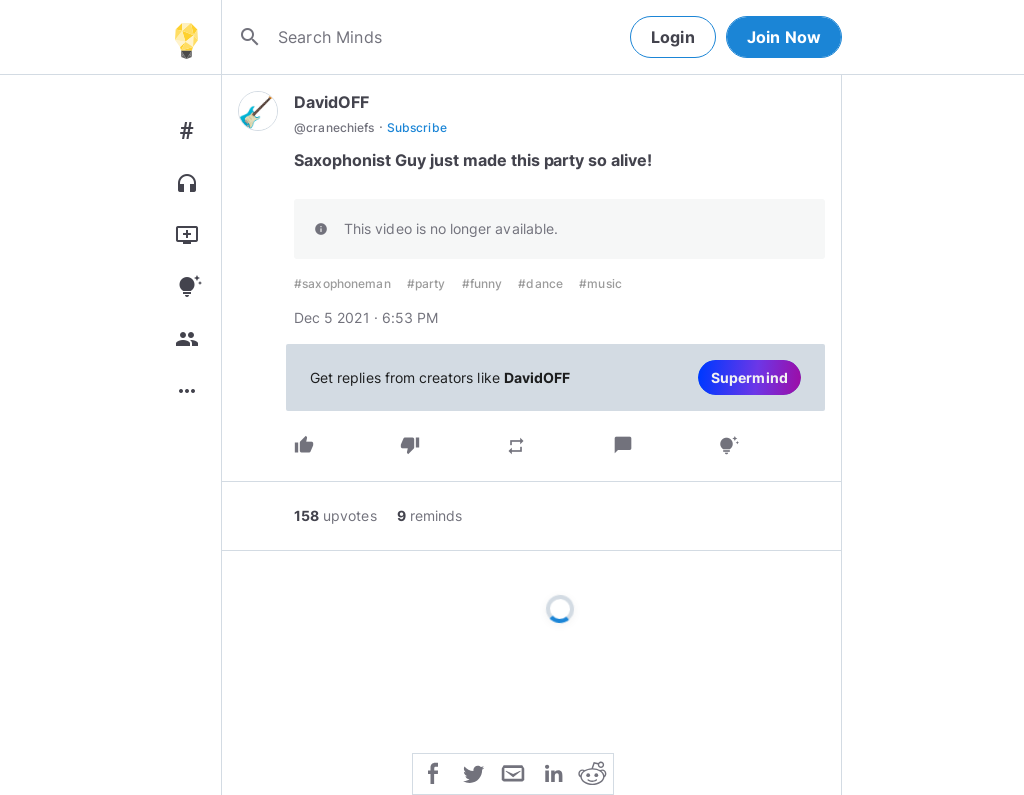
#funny (482, 283)
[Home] (186, 37)
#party (426, 283)
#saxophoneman (342, 283)
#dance (540, 283)
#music (600, 283)
